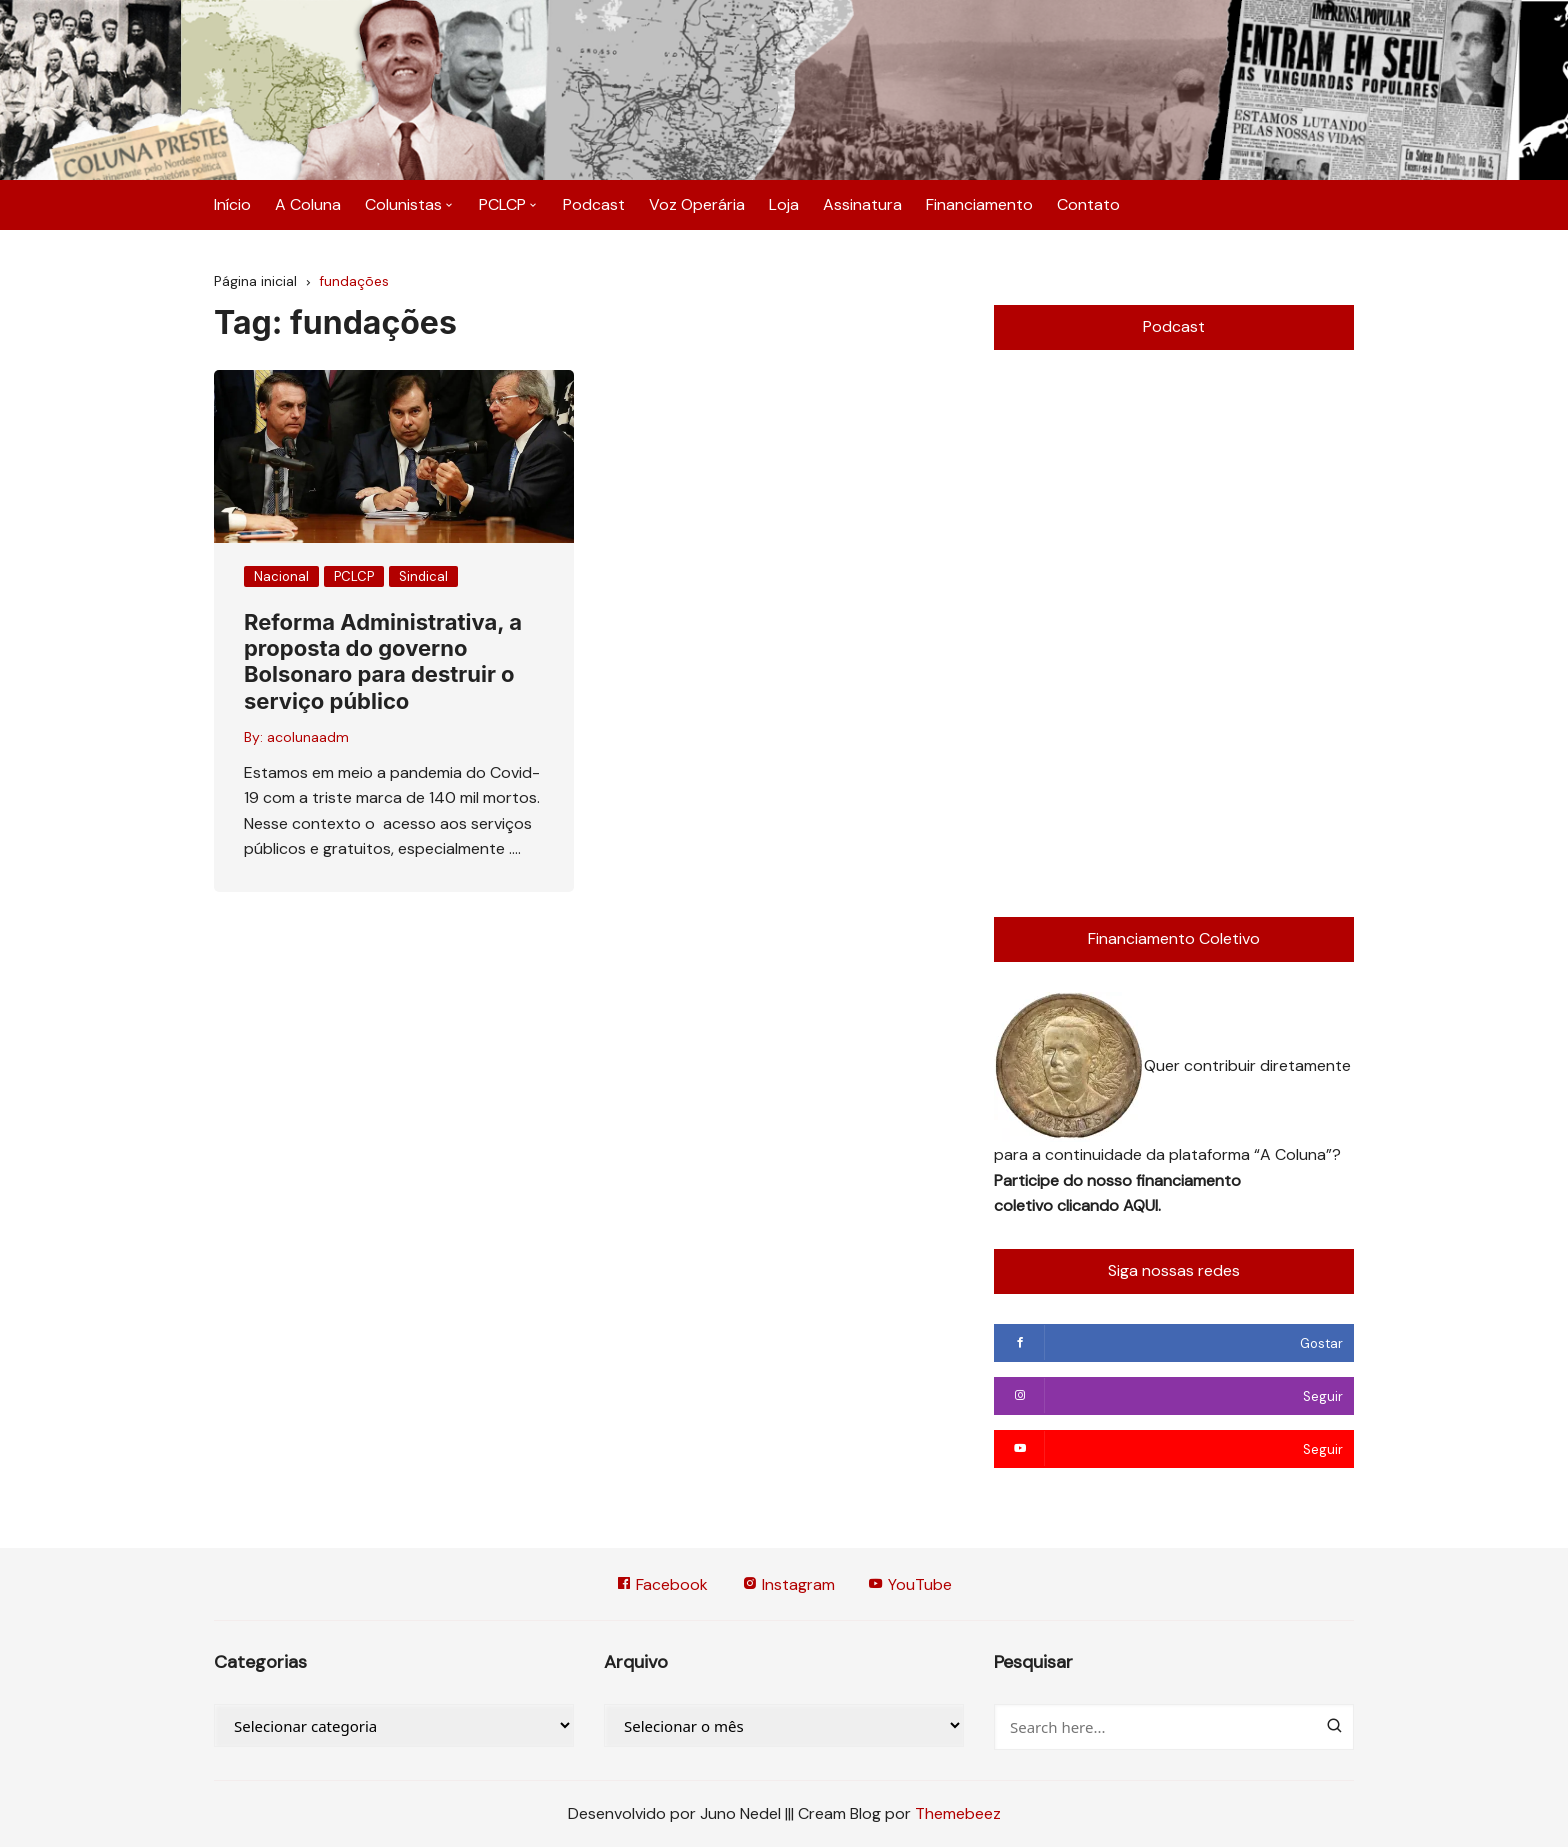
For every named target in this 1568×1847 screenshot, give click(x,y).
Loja (784, 204)
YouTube (911, 1584)
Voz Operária (697, 204)
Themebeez (958, 1813)
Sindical (423, 576)
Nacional (281, 576)
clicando (1090, 1205)
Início (232, 204)
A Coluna (308, 204)
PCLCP (502, 204)
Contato (1088, 204)
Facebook (662, 1584)
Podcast (594, 204)
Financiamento (979, 204)
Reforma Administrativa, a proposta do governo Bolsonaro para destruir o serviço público (383, 661)
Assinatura (862, 204)
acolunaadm (308, 737)
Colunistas (403, 204)
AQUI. (1142, 1205)
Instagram (788, 1584)
